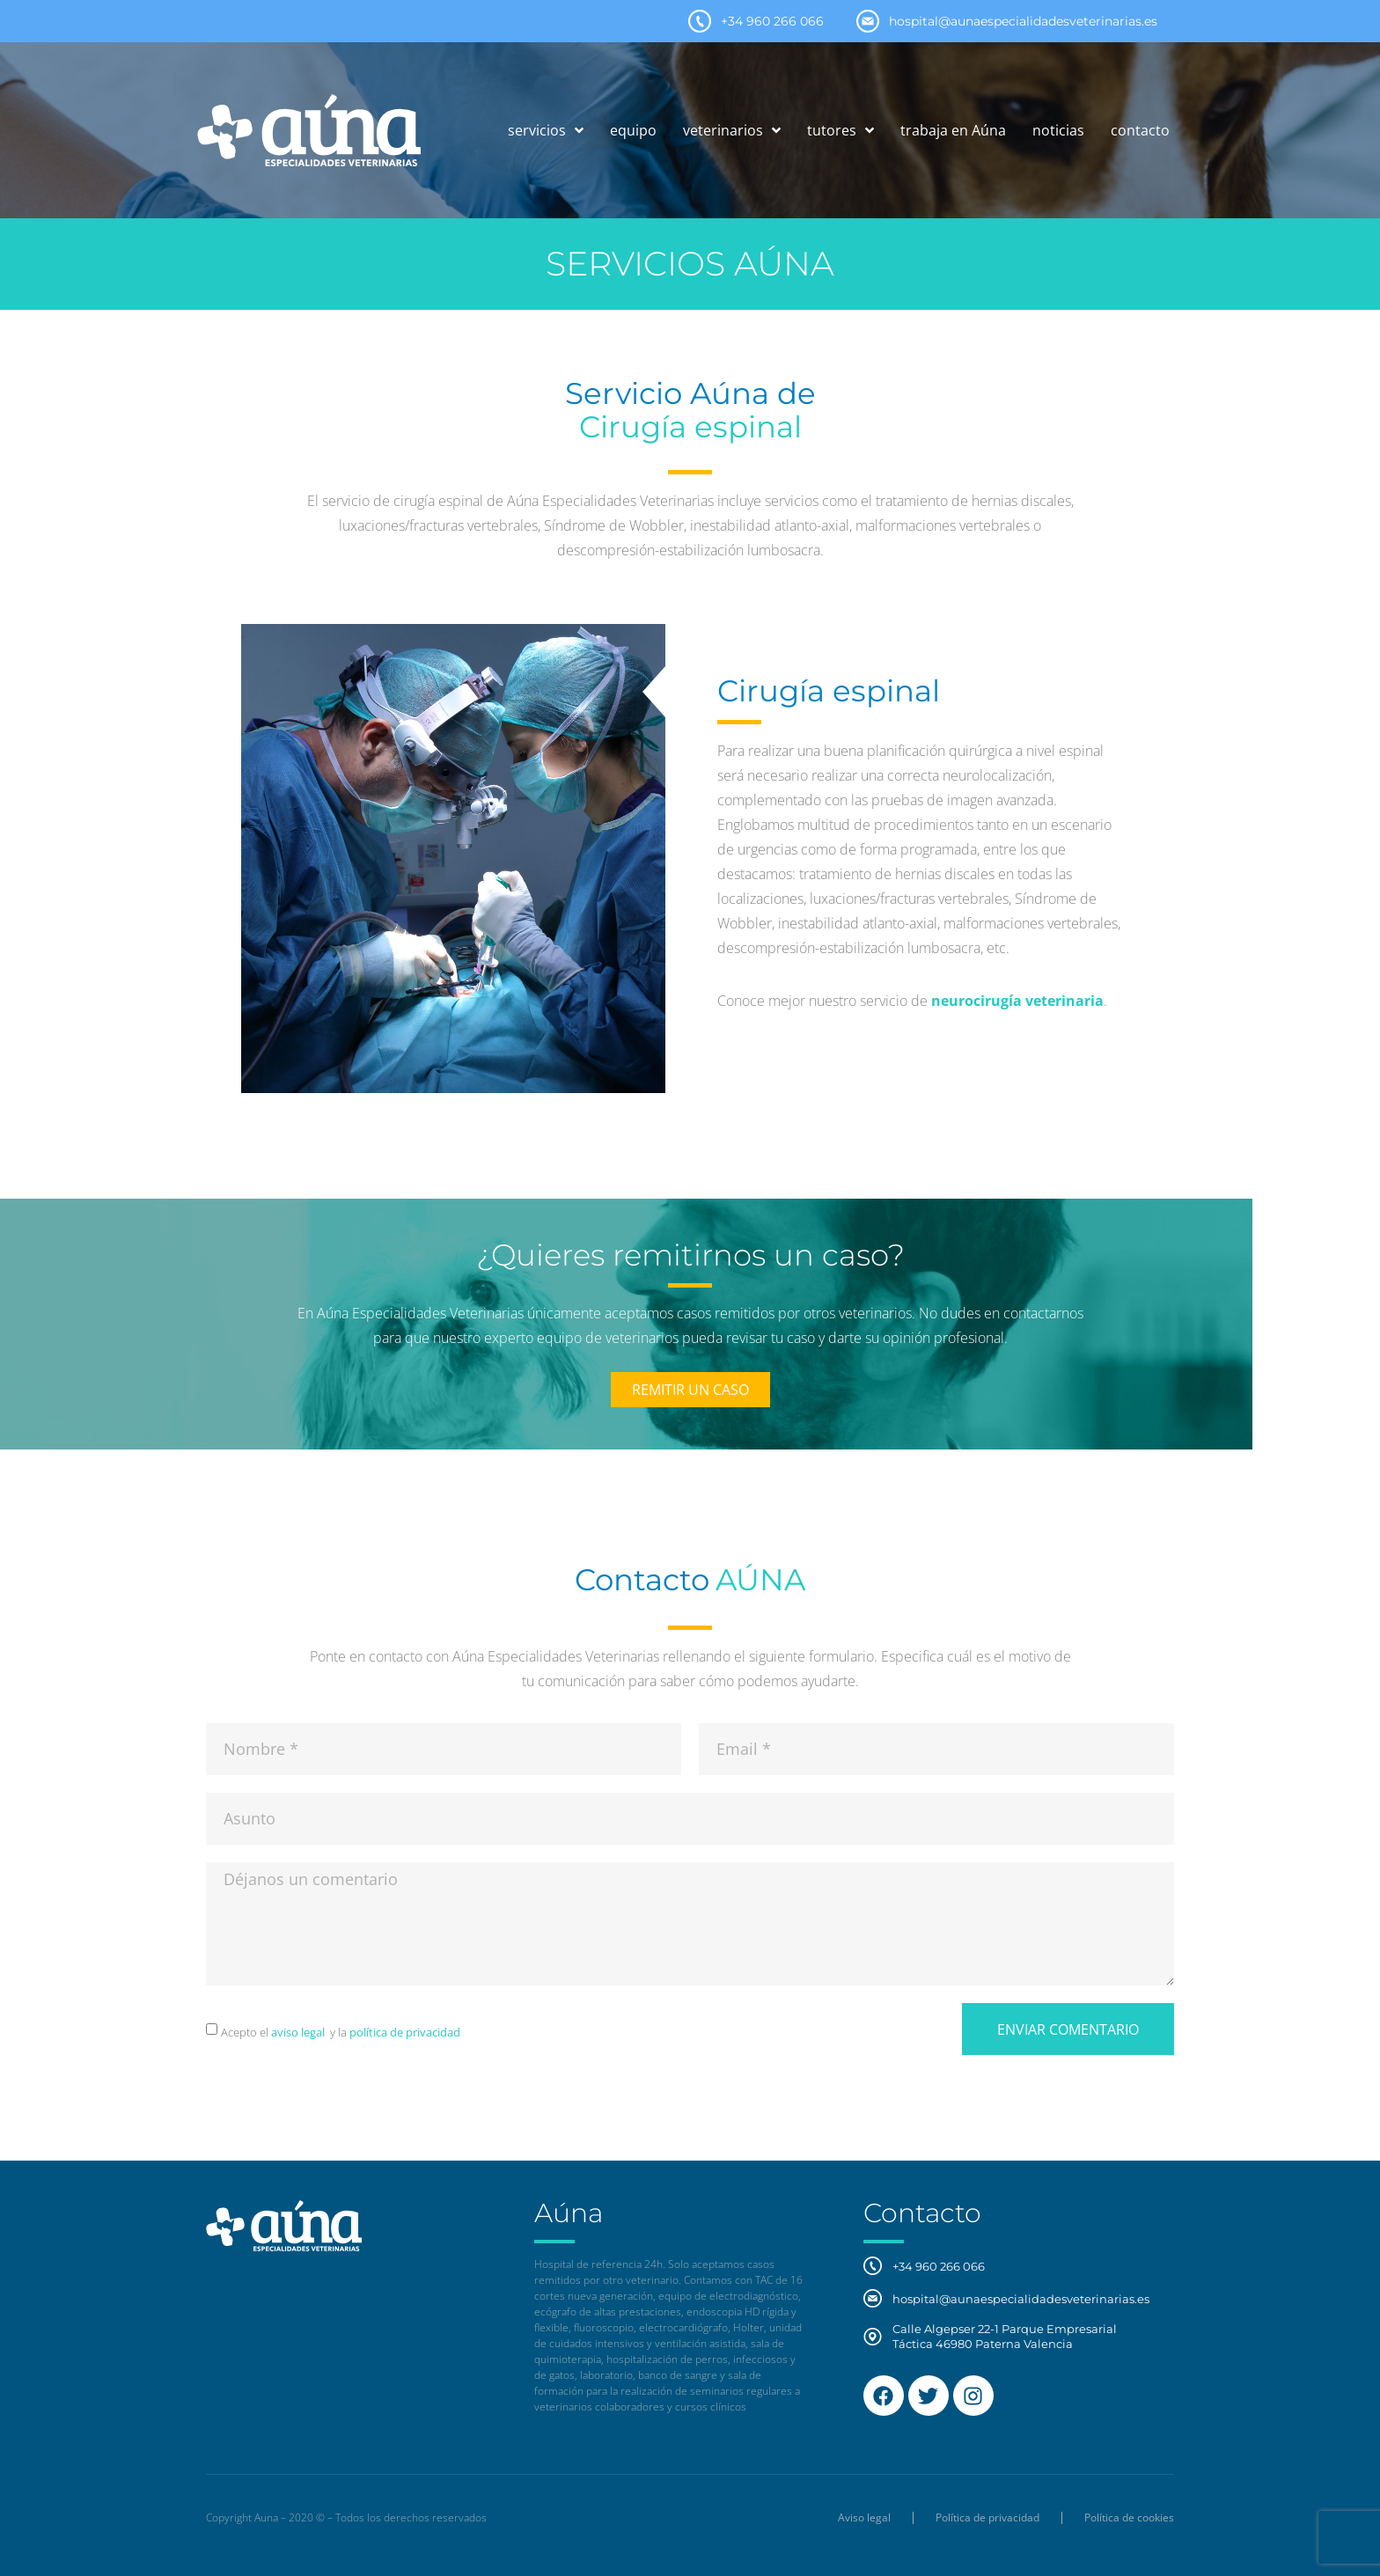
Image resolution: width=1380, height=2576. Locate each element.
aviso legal (298, 2032)
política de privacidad (403, 2032)
